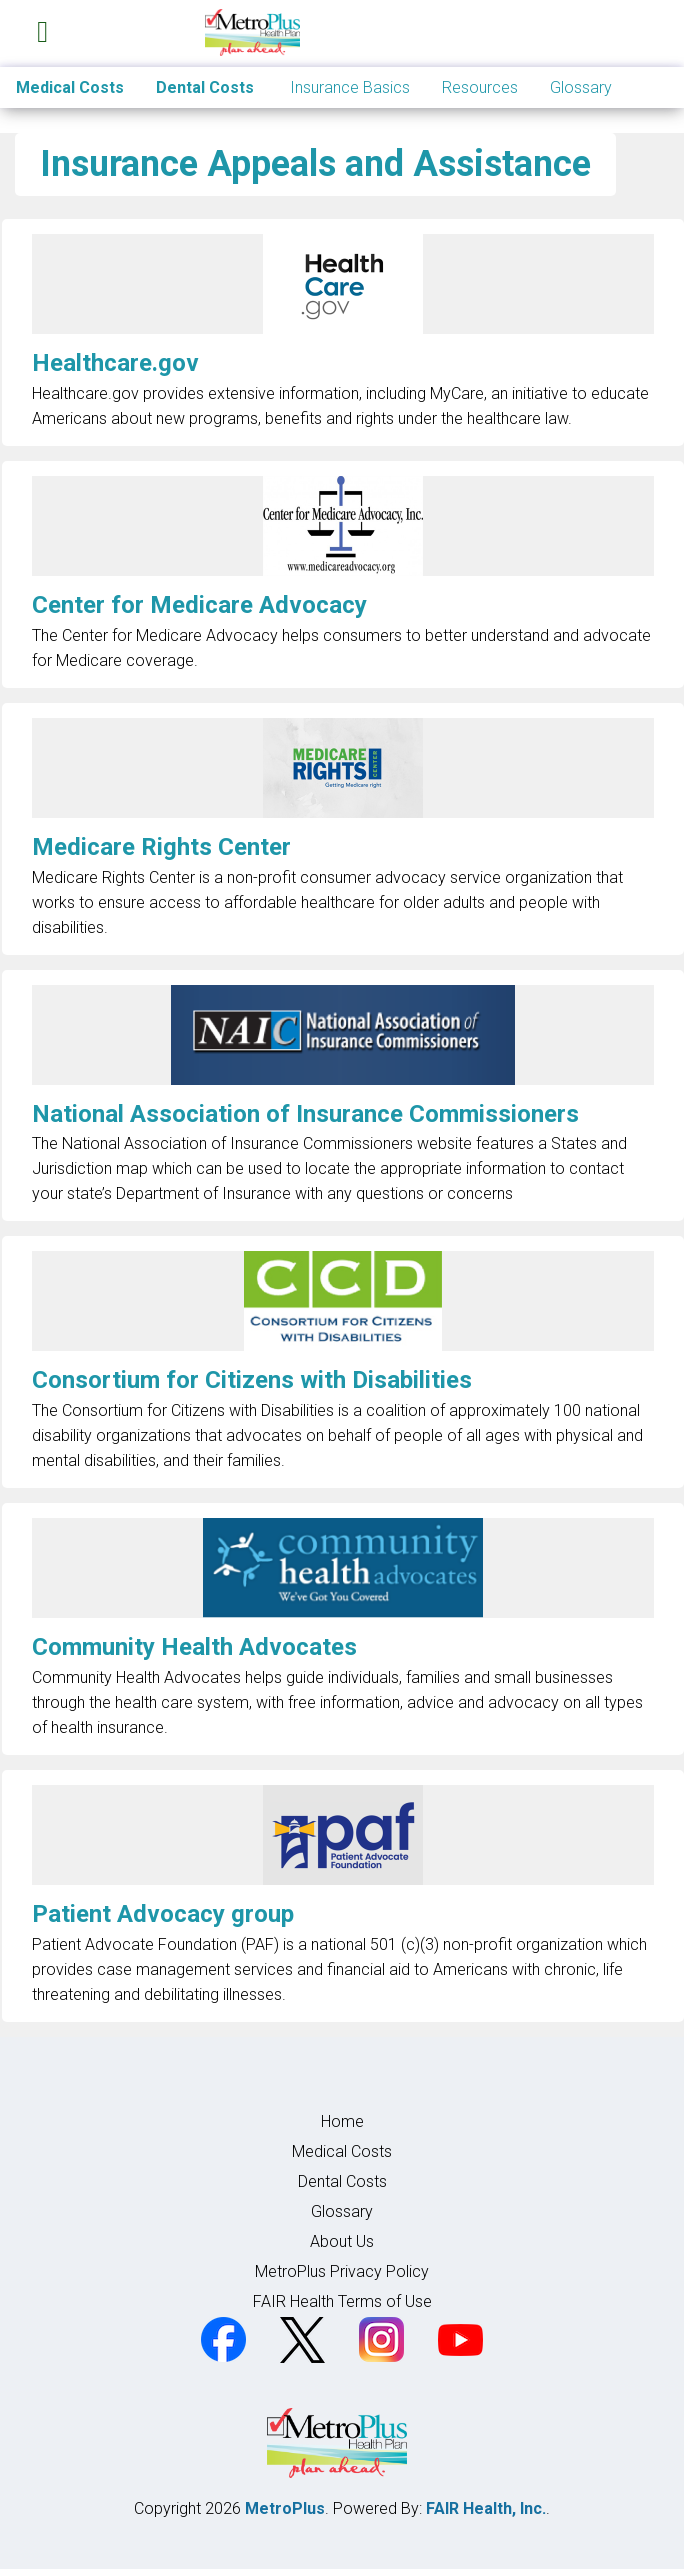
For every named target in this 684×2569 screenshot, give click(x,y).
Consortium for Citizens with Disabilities (252, 1380)
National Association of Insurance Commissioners (305, 1114)
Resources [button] (480, 87)
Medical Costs (70, 87)
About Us (342, 2241)
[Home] (267, 32)
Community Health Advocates (194, 1647)
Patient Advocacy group (163, 1914)
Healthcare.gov (115, 363)
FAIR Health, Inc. (486, 2508)
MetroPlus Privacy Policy (342, 2271)
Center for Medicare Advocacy (199, 605)
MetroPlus (285, 2508)
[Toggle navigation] (43, 27)
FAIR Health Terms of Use (342, 2301)
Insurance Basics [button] (350, 87)
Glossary (581, 87)
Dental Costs (205, 87)
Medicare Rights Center (161, 847)
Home (342, 2121)
